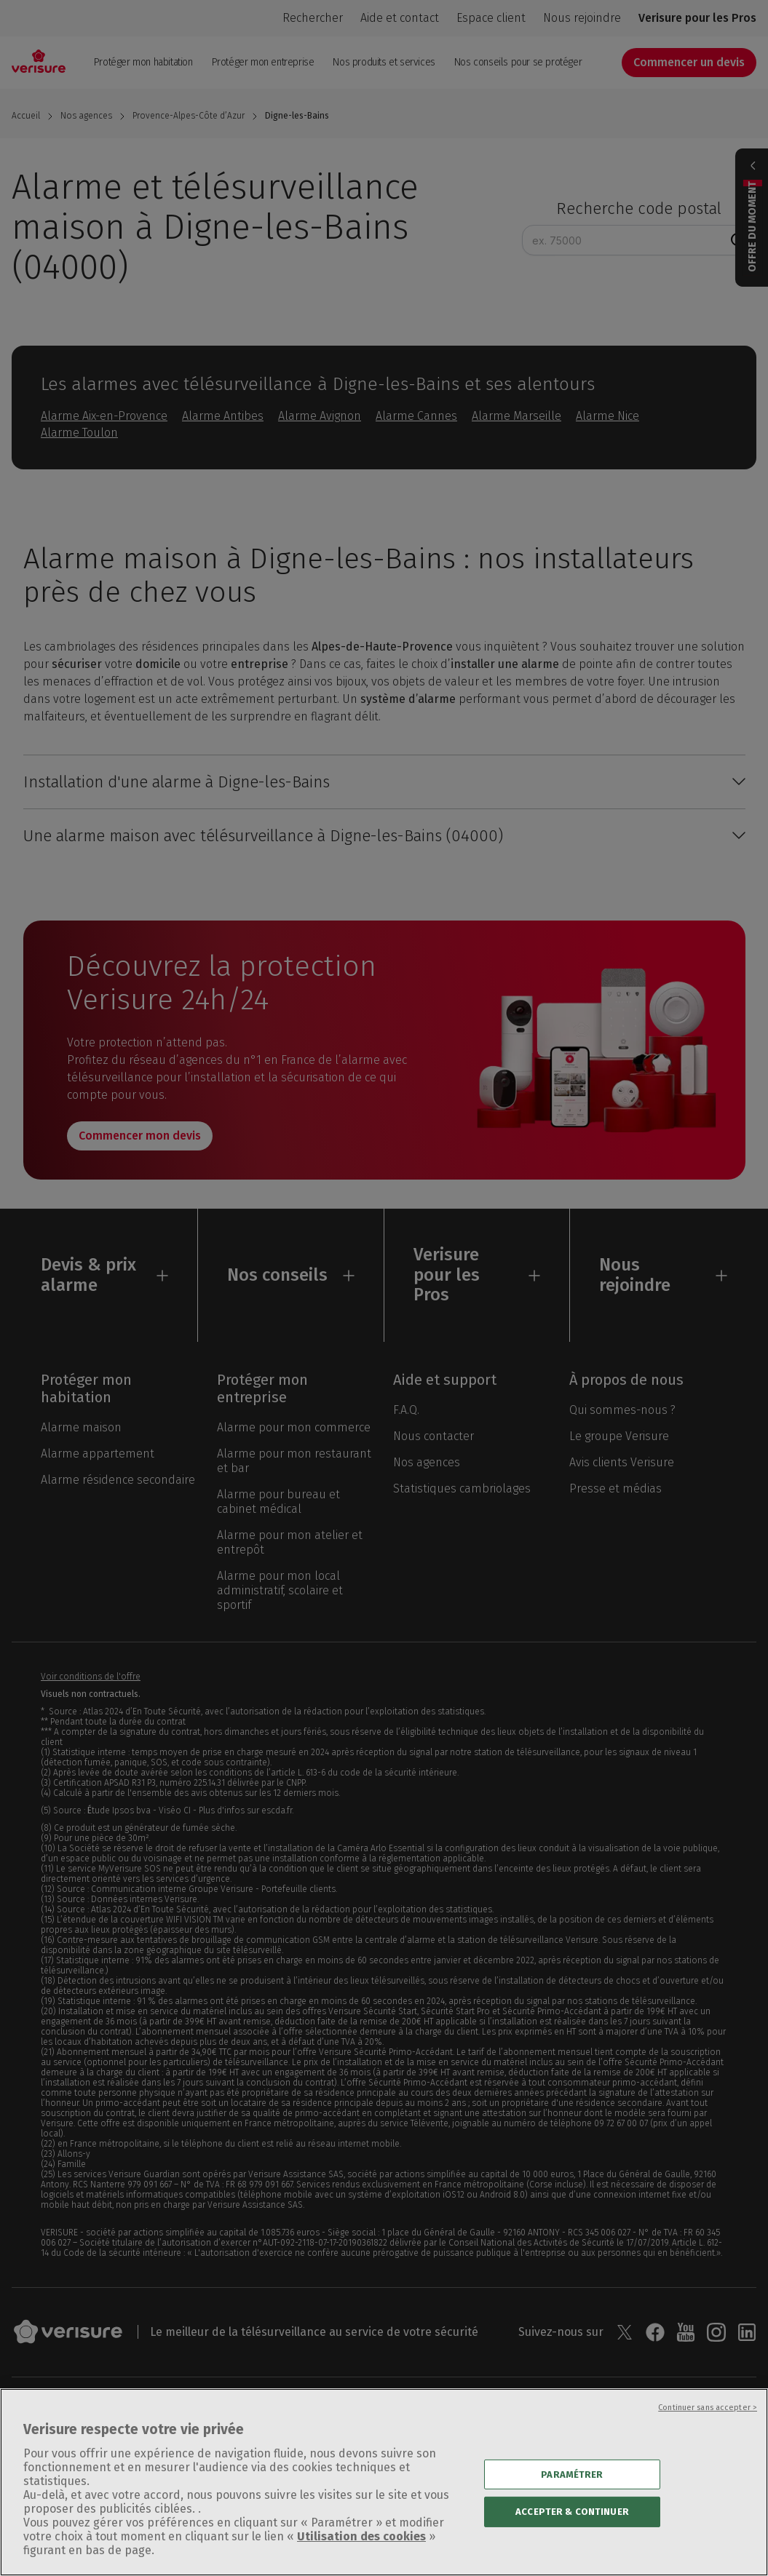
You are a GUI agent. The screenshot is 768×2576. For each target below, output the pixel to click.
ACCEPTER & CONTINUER (572, 2532)
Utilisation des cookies (361, 2557)
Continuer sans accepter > (707, 2429)
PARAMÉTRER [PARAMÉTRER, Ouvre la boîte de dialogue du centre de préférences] (572, 2495)
